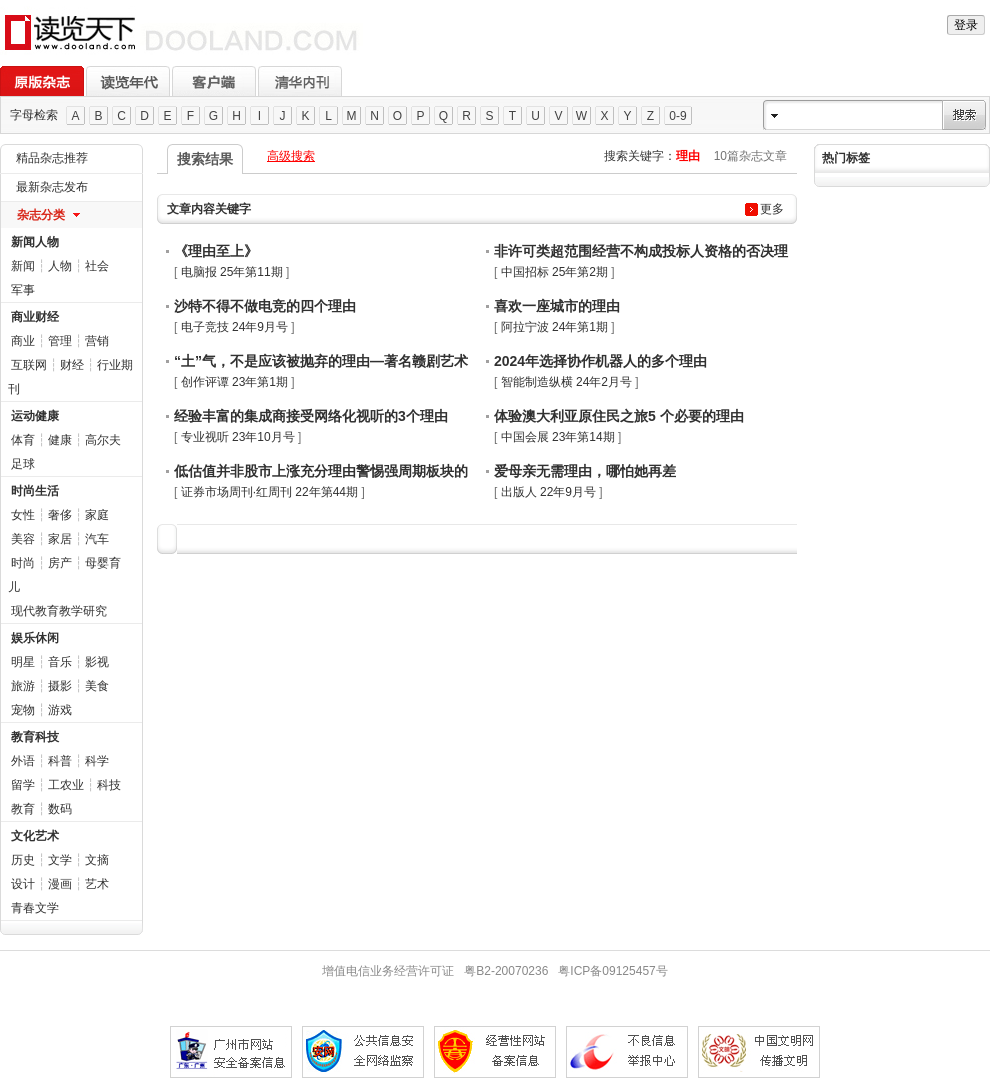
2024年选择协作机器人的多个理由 (600, 361)
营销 (97, 341)
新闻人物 (35, 242)
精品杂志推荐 (52, 158)
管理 (60, 341)
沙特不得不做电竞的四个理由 (265, 306)
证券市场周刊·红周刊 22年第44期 (269, 492)
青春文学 (35, 908)
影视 (97, 662)
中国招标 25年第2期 (554, 272)
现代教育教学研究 (59, 611)
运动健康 (35, 416)
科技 (109, 785)
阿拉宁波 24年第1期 (554, 327)
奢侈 (60, 515)
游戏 (60, 710)
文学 (60, 860)
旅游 (23, 686)
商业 (23, 341)
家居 (60, 539)
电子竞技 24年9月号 (234, 327)
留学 (23, 785)
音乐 (60, 662)
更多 (772, 209)
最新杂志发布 (52, 187)
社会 (97, 266)
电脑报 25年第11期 (232, 272)
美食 (97, 686)
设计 (23, 884)
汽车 (97, 539)
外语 (23, 761)
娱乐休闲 (35, 638)
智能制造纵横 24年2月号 (566, 382)
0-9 (677, 116)
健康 (60, 440)
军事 (23, 290)
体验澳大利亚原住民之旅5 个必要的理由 (619, 416)
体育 (23, 440)
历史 (23, 860)
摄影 (60, 686)
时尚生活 (35, 491)
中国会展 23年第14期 (558, 437)
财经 (72, 365)
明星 (23, 662)
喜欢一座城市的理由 (557, 306)
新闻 (23, 266)
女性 (23, 515)
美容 (23, 539)
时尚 (23, 563)
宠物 (23, 710)
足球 (23, 464)
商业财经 (35, 317)
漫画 (60, 884)
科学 (97, 761)
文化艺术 (35, 836)
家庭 (97, 515)
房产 (60, 563)
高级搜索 (291, 156)
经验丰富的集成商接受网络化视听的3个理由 (311, 416)
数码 (60, 809)
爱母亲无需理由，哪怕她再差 (585, 471)
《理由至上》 (216, 251)
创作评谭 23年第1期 (234, 382)
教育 (23, 809)
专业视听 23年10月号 (238, 437)
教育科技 (35, 737)
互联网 (29, 365)
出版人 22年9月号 (548, 492)
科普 (60, 761)
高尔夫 (103, 440)
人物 (60, 266)
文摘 (97, 860)
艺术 (97, 884)
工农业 (66, 785)
